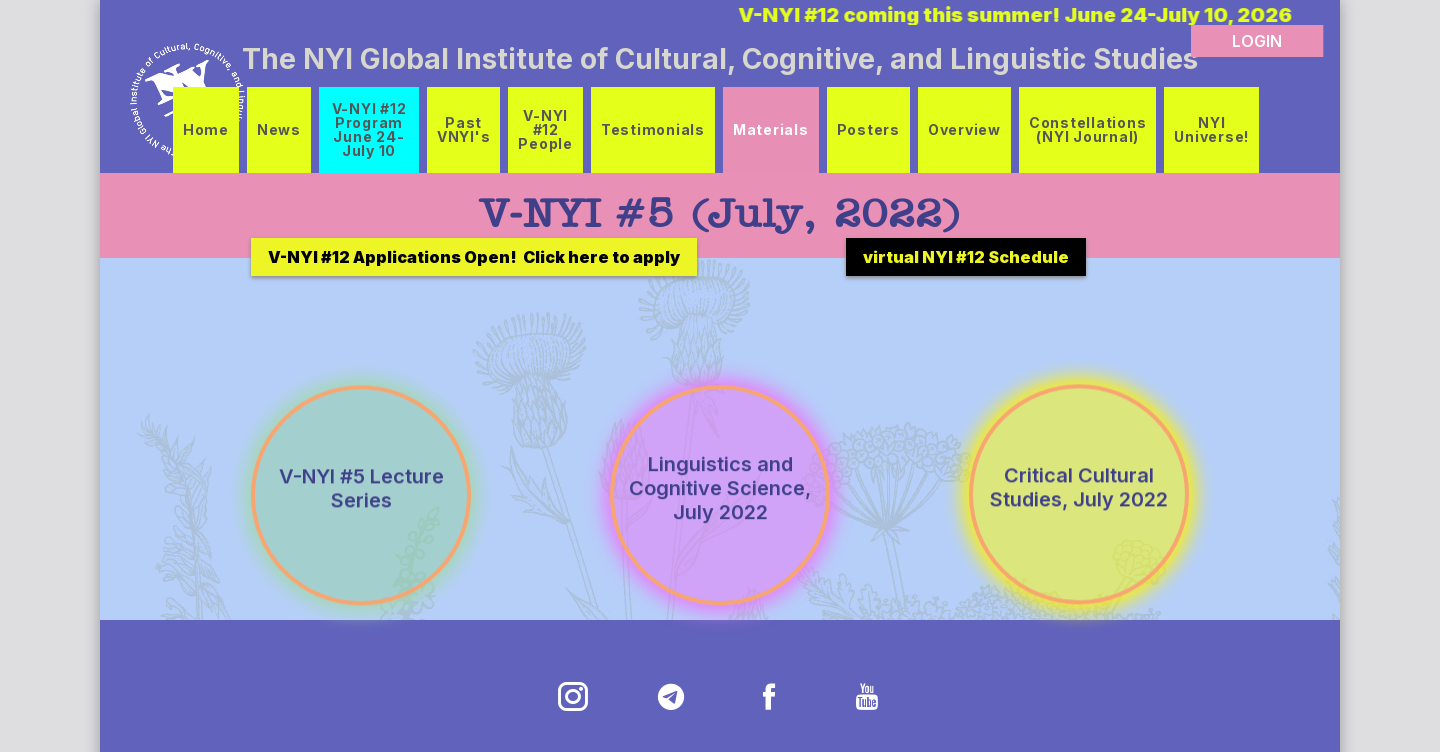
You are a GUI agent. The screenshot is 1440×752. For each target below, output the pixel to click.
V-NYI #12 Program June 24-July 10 (369, 129)
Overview (964, 129)
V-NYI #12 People (545, 129)
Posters (868, 129)
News (279, 129)
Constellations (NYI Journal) (1088, 129)
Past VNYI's (464, 129)
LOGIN (1257, 41)
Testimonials (653, 129)
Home (206, 129)
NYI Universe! (1211, 129)
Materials (771, 129)
